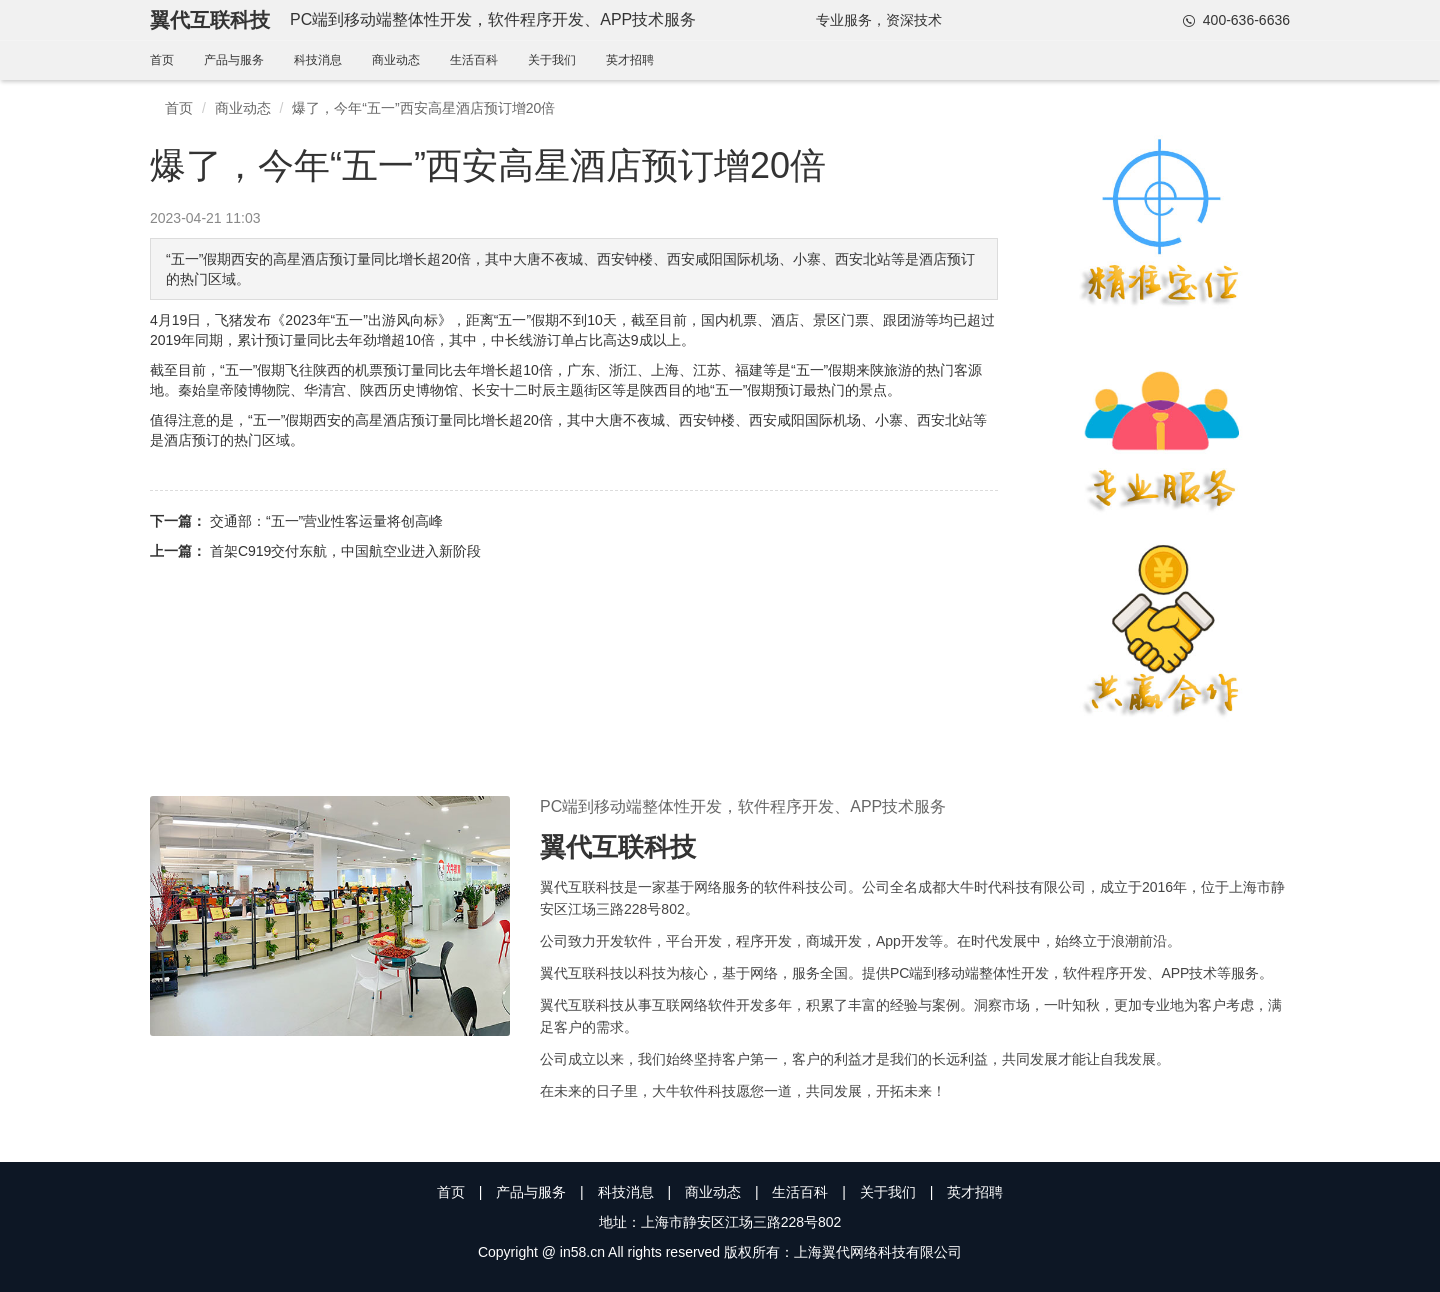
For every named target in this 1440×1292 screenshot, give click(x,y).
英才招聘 (630, 60)
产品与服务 (234, 60)
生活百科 (474, 60)
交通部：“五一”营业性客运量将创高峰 (326, 521)
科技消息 (318, 60)
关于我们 (552, 60)
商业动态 (396, 60)
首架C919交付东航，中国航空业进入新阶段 (345, 551)
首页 (162, 60)
